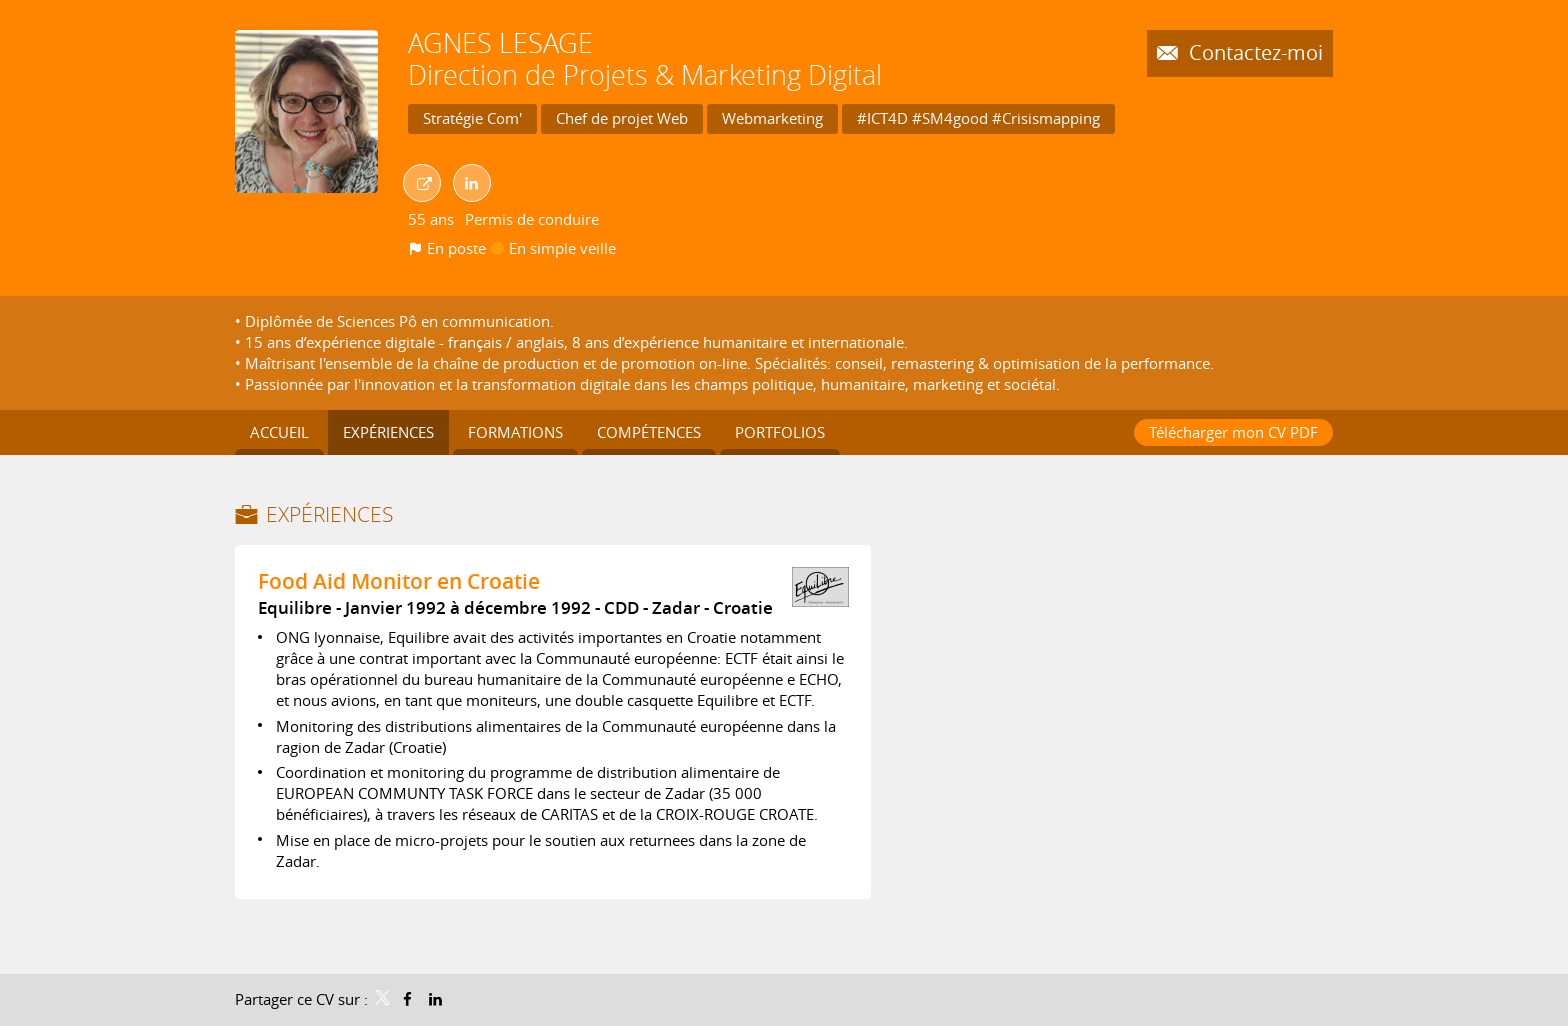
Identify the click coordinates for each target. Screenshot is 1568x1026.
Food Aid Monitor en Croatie (399, 581)
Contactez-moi (1253, 53)
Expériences (329, 514)
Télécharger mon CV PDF (1233, 432)
